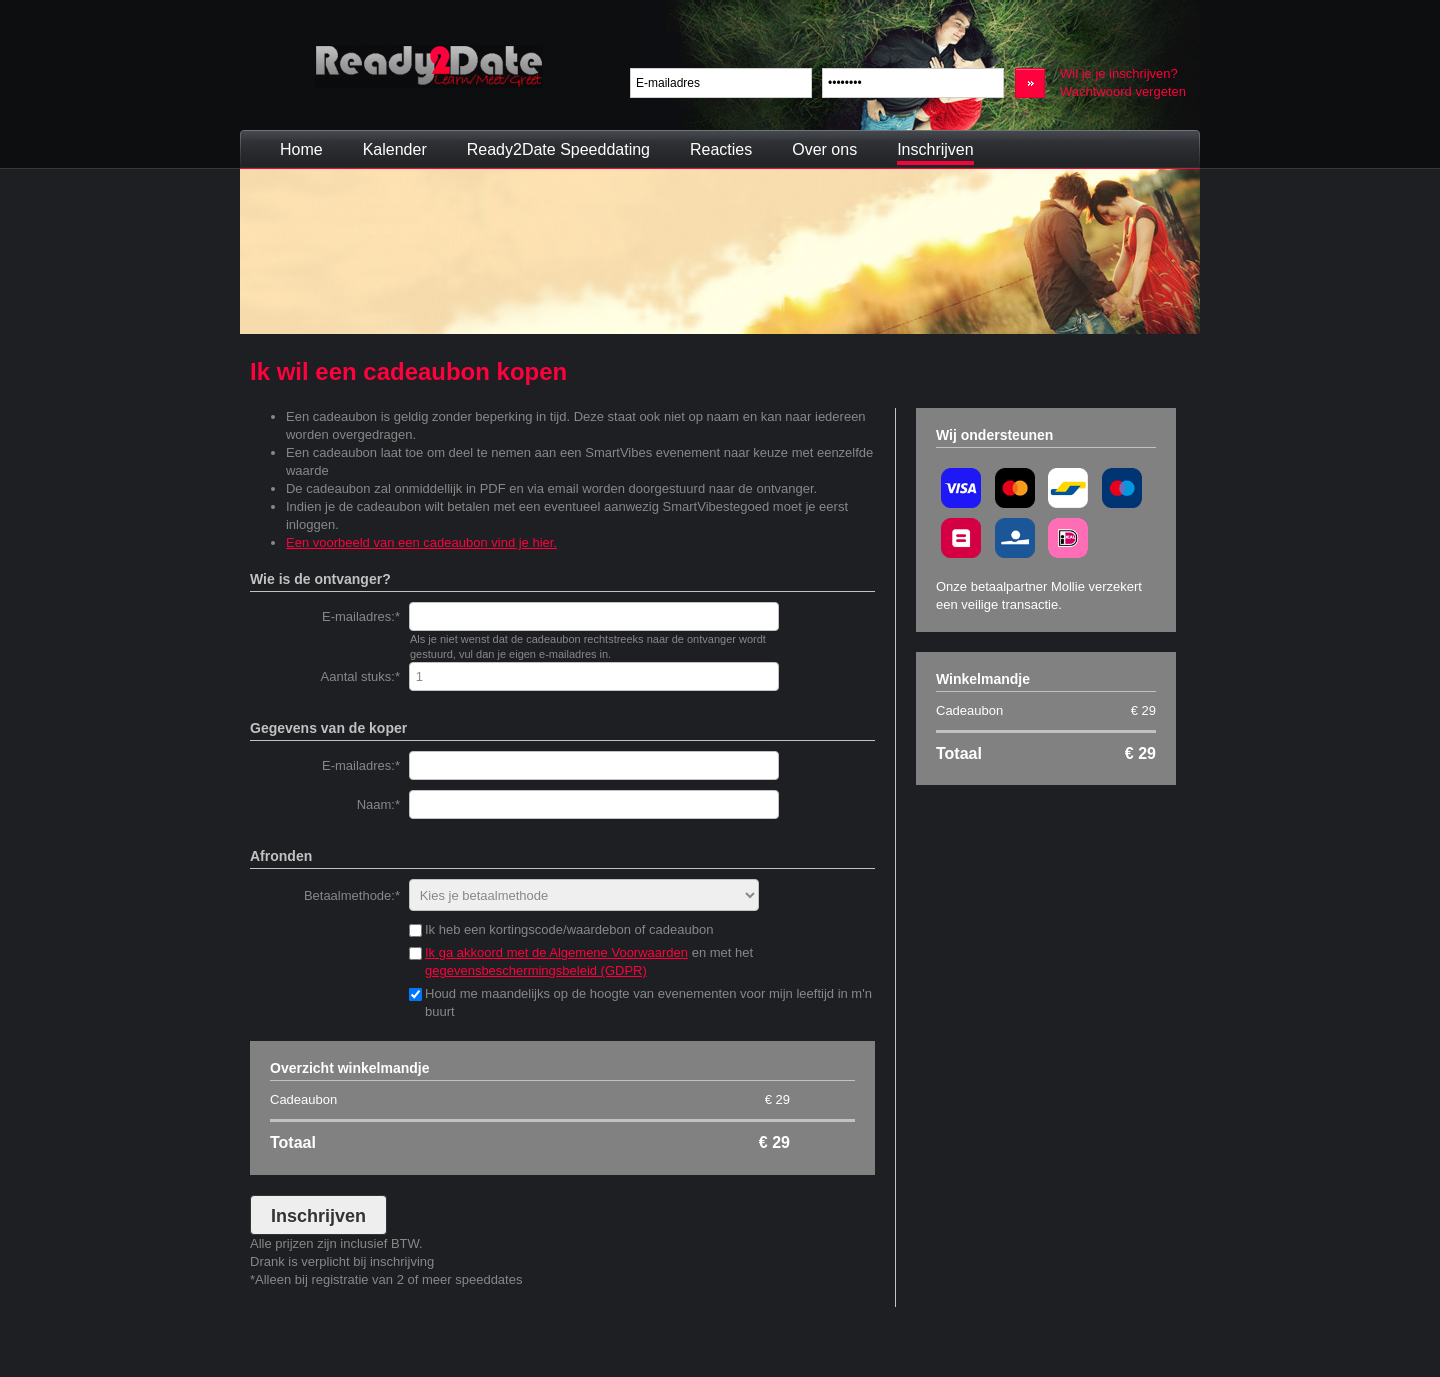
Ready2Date (429, 66)
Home (301, 149)
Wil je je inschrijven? (1119, 73)
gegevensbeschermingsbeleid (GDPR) (536, 970)
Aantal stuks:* (361, 676)
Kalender (395, 149)
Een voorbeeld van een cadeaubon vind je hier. (421, 542)
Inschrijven (935, 149)
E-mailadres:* (361, 616)
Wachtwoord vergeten (1123, 91)
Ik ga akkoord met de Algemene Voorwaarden (556, 952)
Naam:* (378, 804)
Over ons (824, 149)
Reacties (721, 149)
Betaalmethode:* (352, 895)
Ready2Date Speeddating (558, 149)
